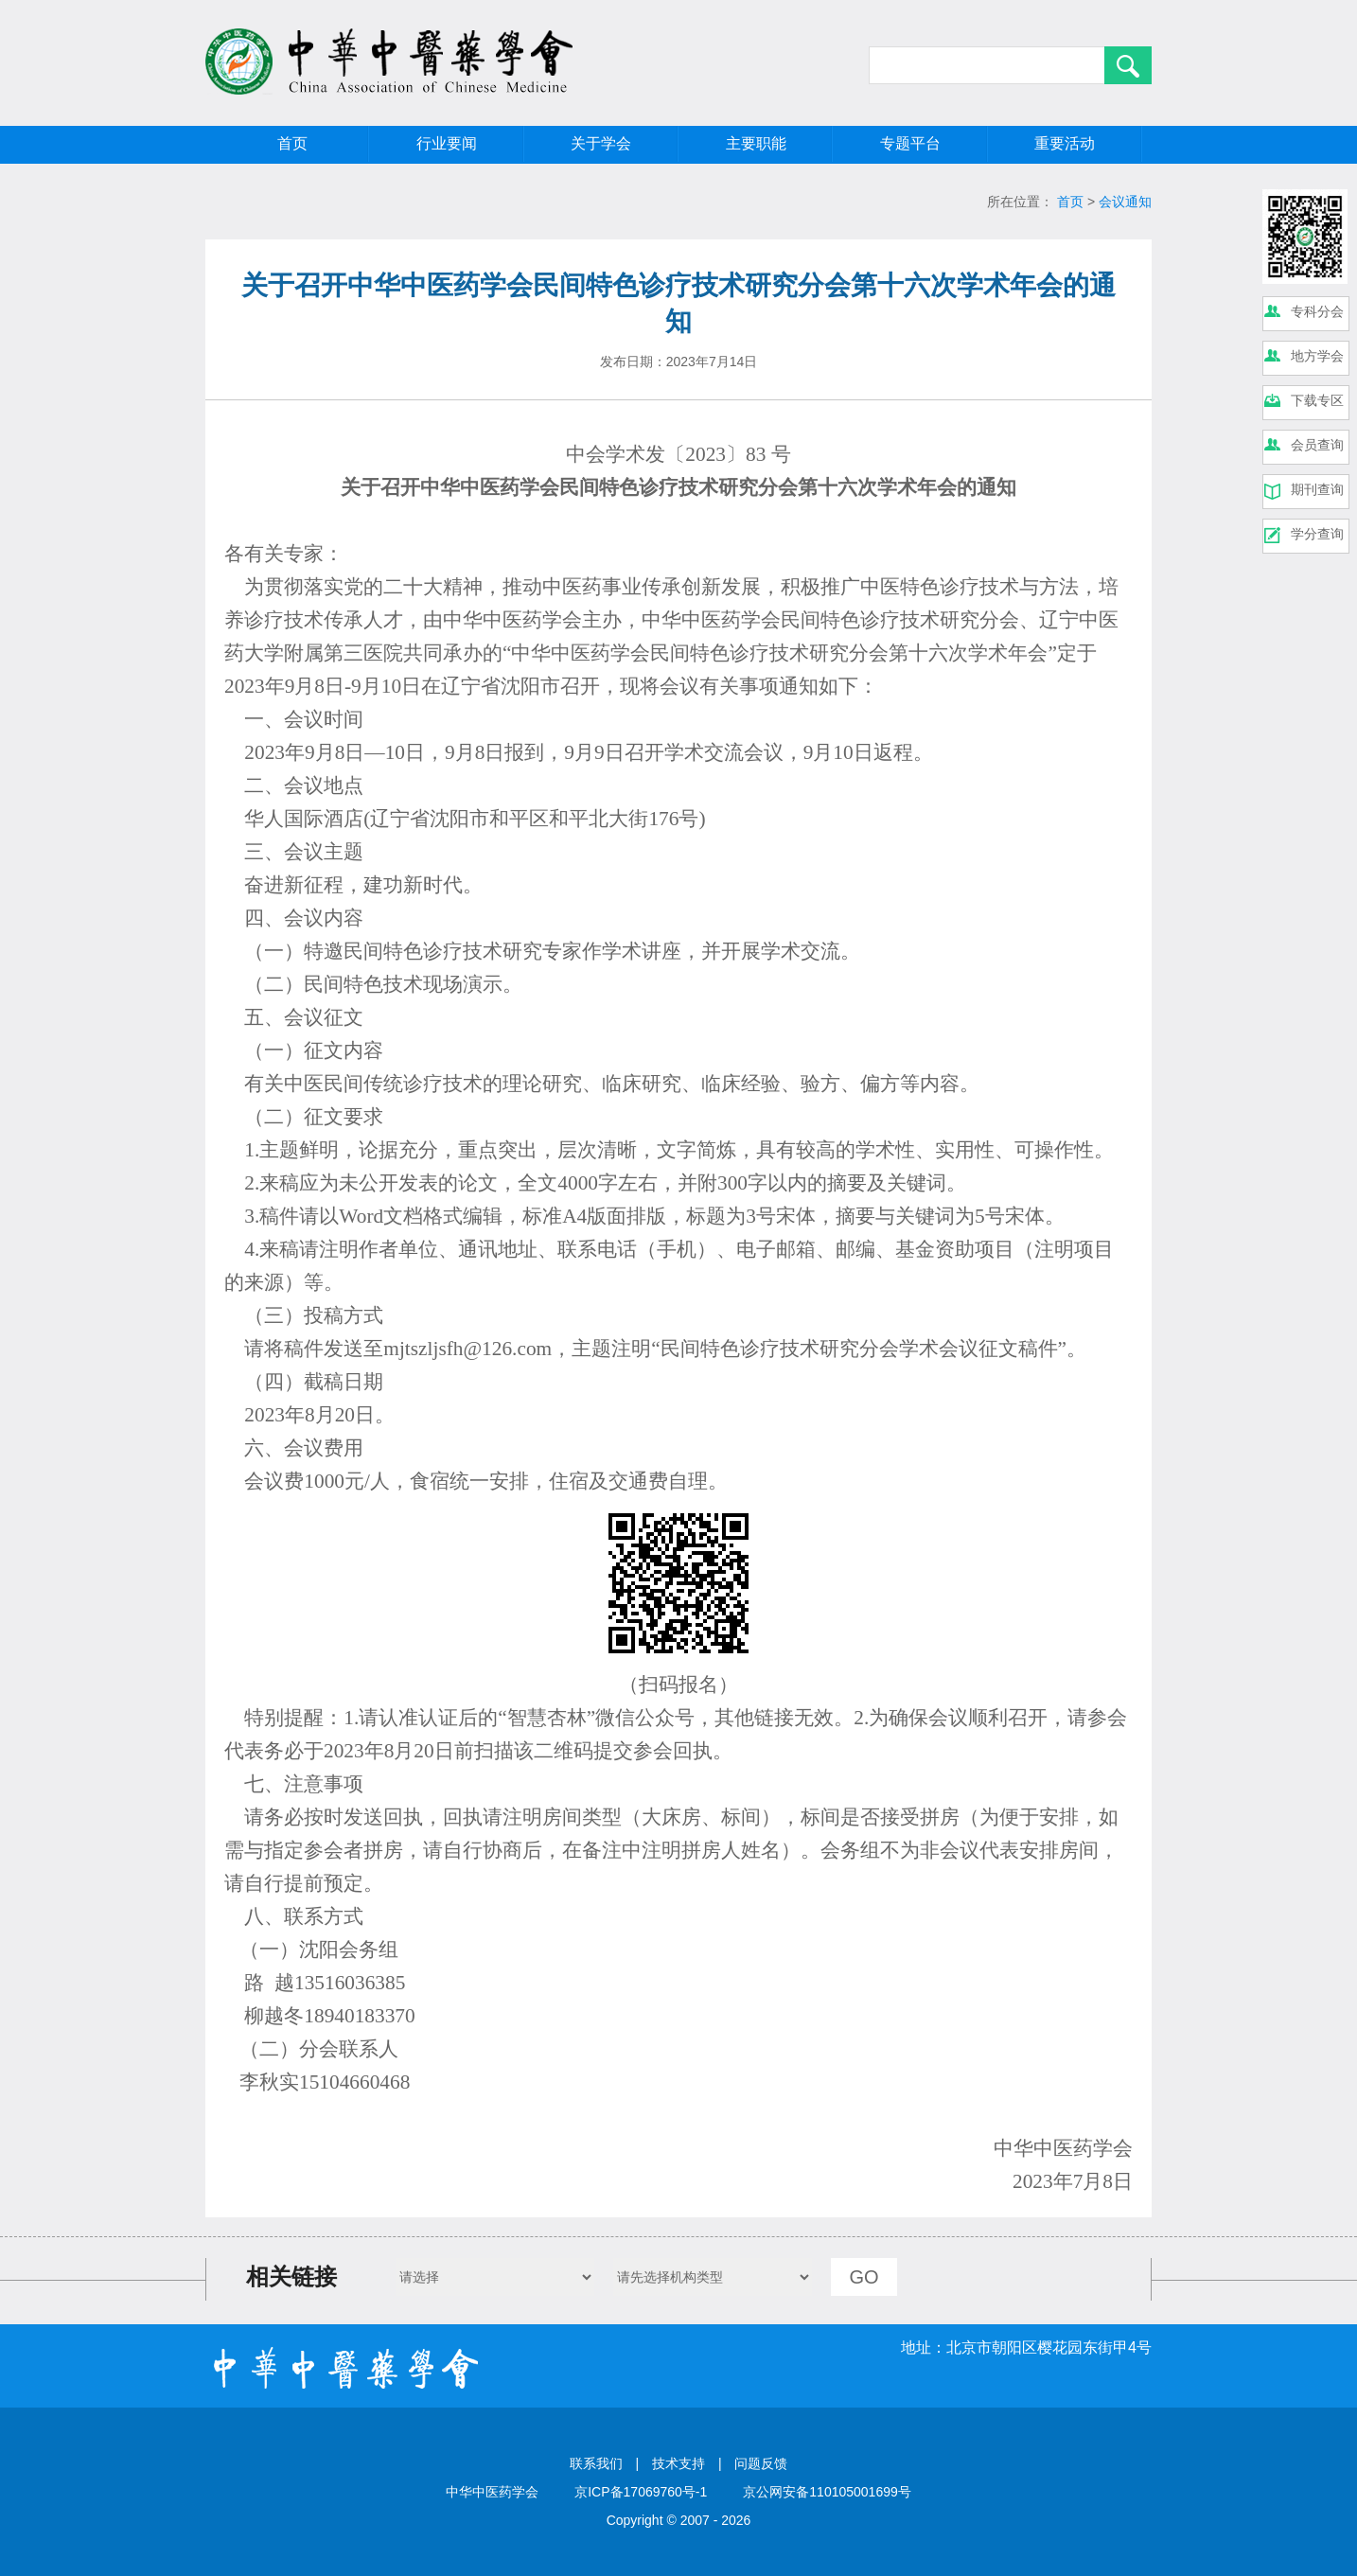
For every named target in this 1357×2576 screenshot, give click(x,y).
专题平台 (910, 143)
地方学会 (1317, 355)
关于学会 (601, 143)
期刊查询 (1317, 489)
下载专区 (1317, 400)
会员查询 (1317, 444)
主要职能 (756, 143)
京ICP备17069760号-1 (640, 2491)
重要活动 (1064, 143)
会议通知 (1125, 201)
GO (863, 2277)
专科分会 (1317, 311)
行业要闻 (446, 143)
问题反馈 (760, 2463)
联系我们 (596, 2463)
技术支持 (678, 2463)
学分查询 (1317, 533)
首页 (292, 143)
